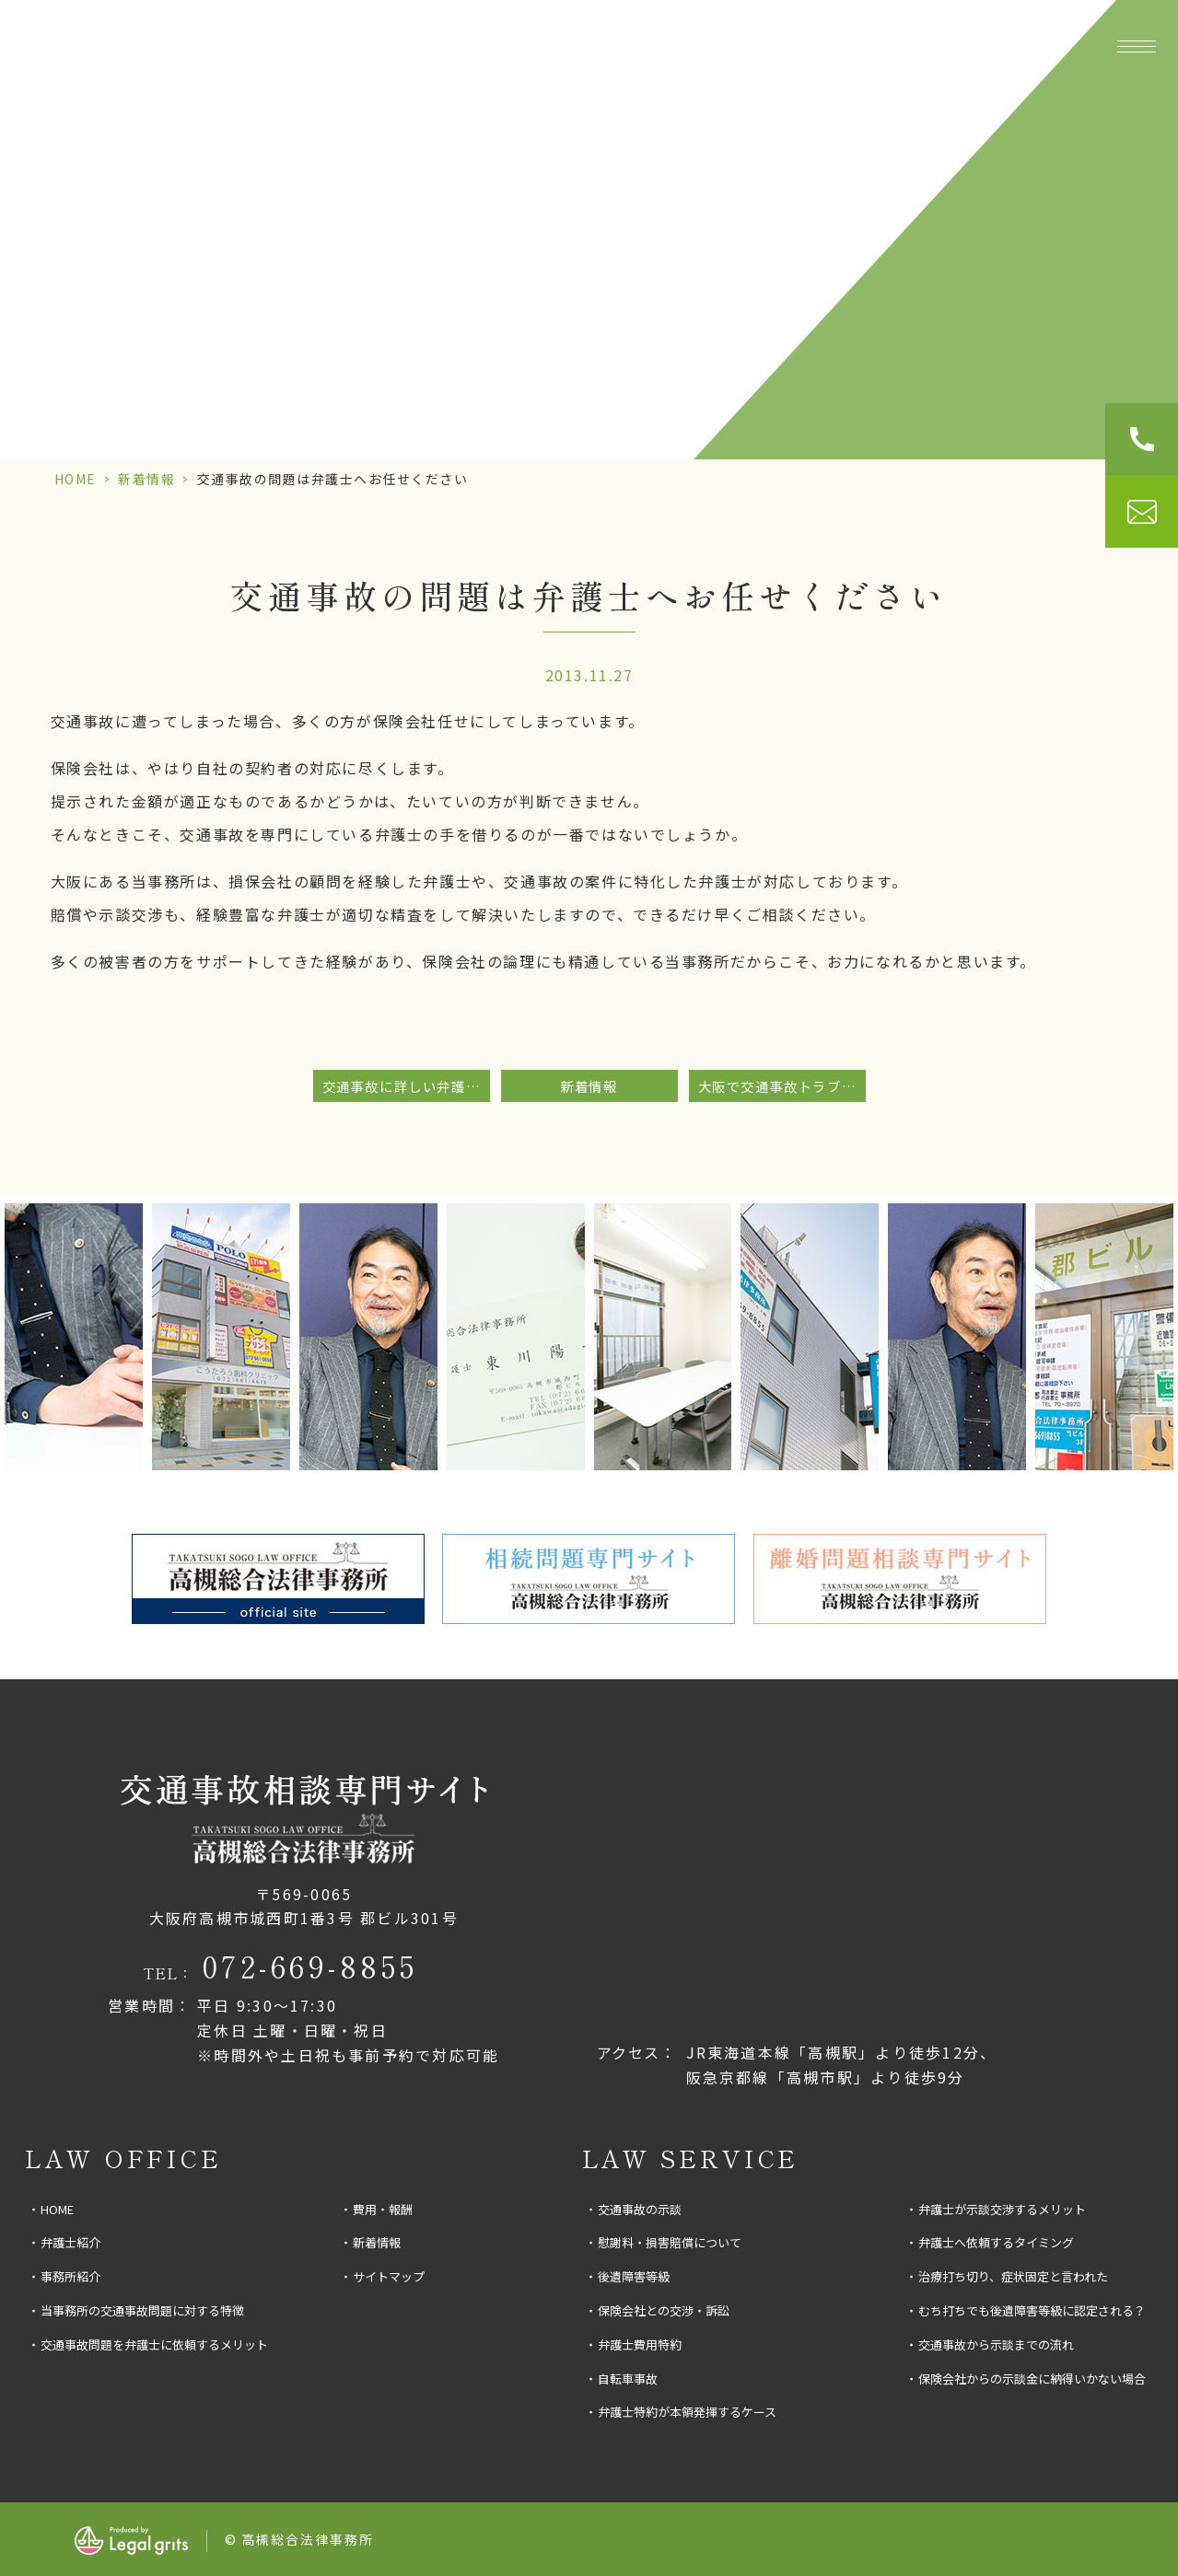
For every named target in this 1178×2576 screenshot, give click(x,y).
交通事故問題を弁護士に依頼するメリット (154, 2344)
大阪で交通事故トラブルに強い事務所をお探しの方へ (782, 1086)
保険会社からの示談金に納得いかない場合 (1032, 2378)
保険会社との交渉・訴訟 (663, 2310)
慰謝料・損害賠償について (669, 2242)
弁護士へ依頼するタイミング (996, 2242)
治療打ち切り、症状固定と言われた (1013, 2276)
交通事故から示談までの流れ (996, 2344)
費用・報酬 (1009, 46)
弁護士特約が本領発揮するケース (687, 2411)
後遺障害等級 (634, 2276)
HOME (75, 479)
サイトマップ (389, 2276)
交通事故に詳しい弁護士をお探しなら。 (406, 1086)
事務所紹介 (413, 46)
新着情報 (146, 479)
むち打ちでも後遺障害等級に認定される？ (1032, 2310)
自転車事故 (628, 2378)
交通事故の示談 (640, 2209)
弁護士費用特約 (640, 2344)
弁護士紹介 (70, 2242)
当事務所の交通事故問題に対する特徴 (142, 2310)
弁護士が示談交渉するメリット (1002, 2209)
